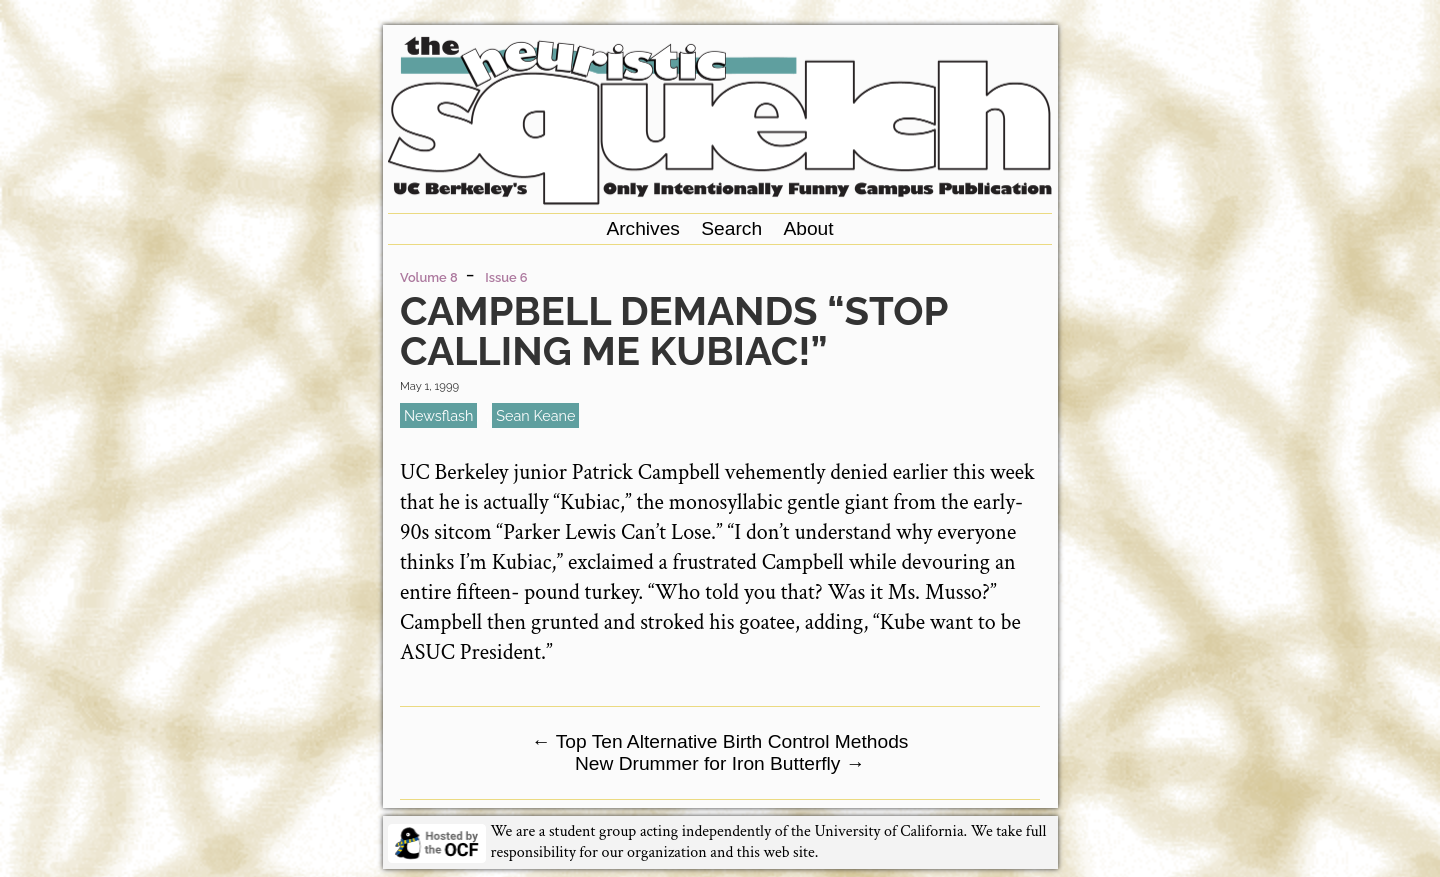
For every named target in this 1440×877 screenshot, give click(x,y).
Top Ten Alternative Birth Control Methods (720, 741)
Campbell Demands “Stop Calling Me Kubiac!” (673, 330)
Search (731, 228)
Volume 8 (428, 277)
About (808, 228)
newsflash (438, 415)
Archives (643, 228)
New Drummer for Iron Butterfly (720, 763)
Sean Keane (535, 415)
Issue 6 (506, 277)
